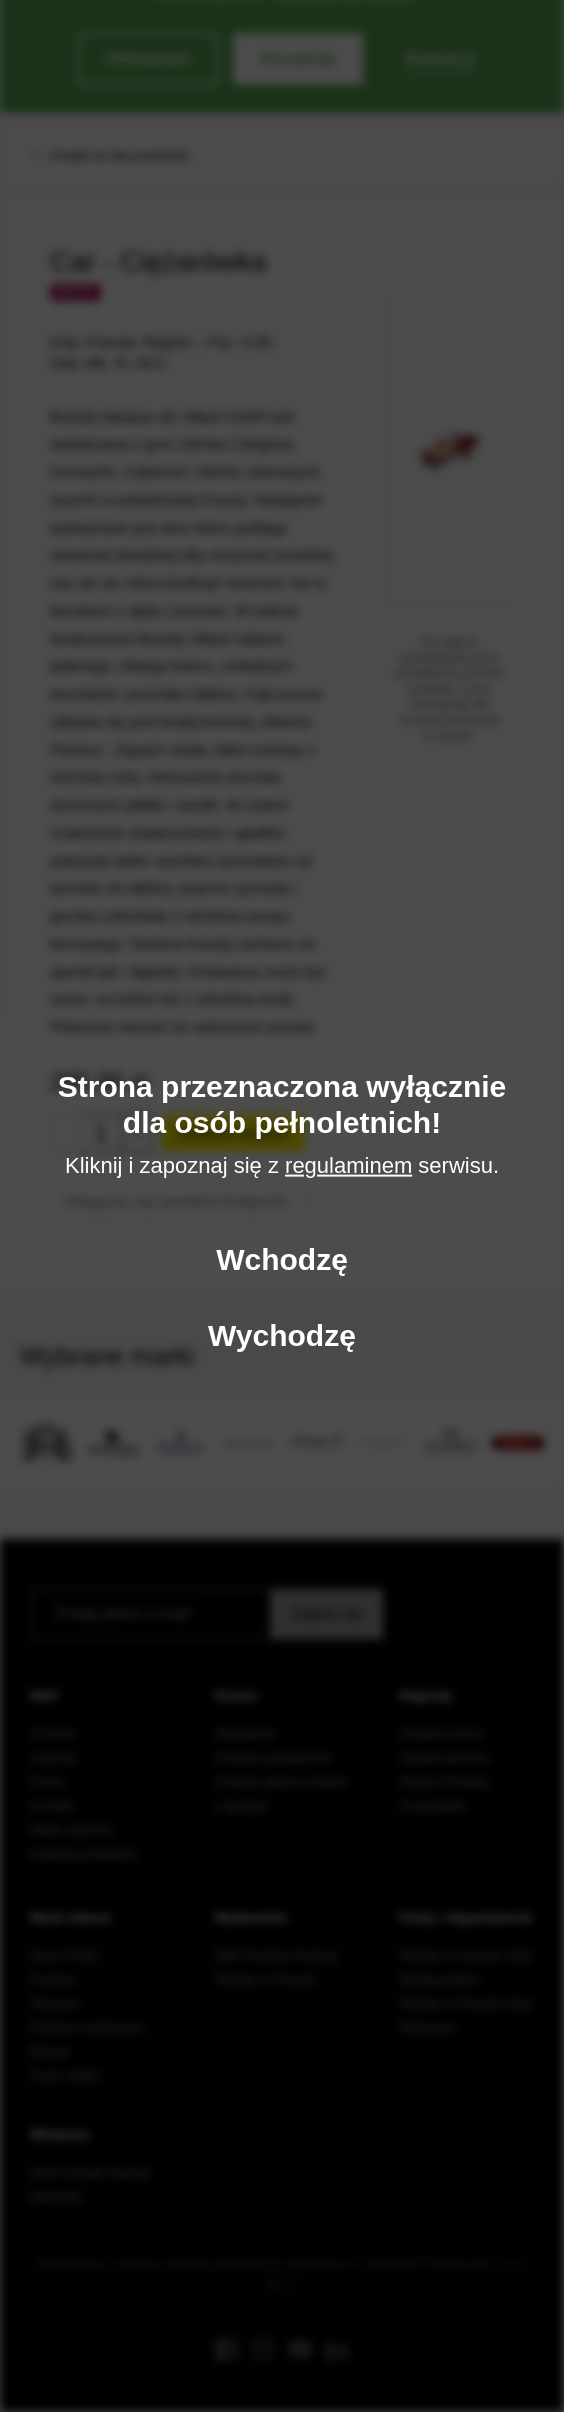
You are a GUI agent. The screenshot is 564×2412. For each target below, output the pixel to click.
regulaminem (348, 1165)
